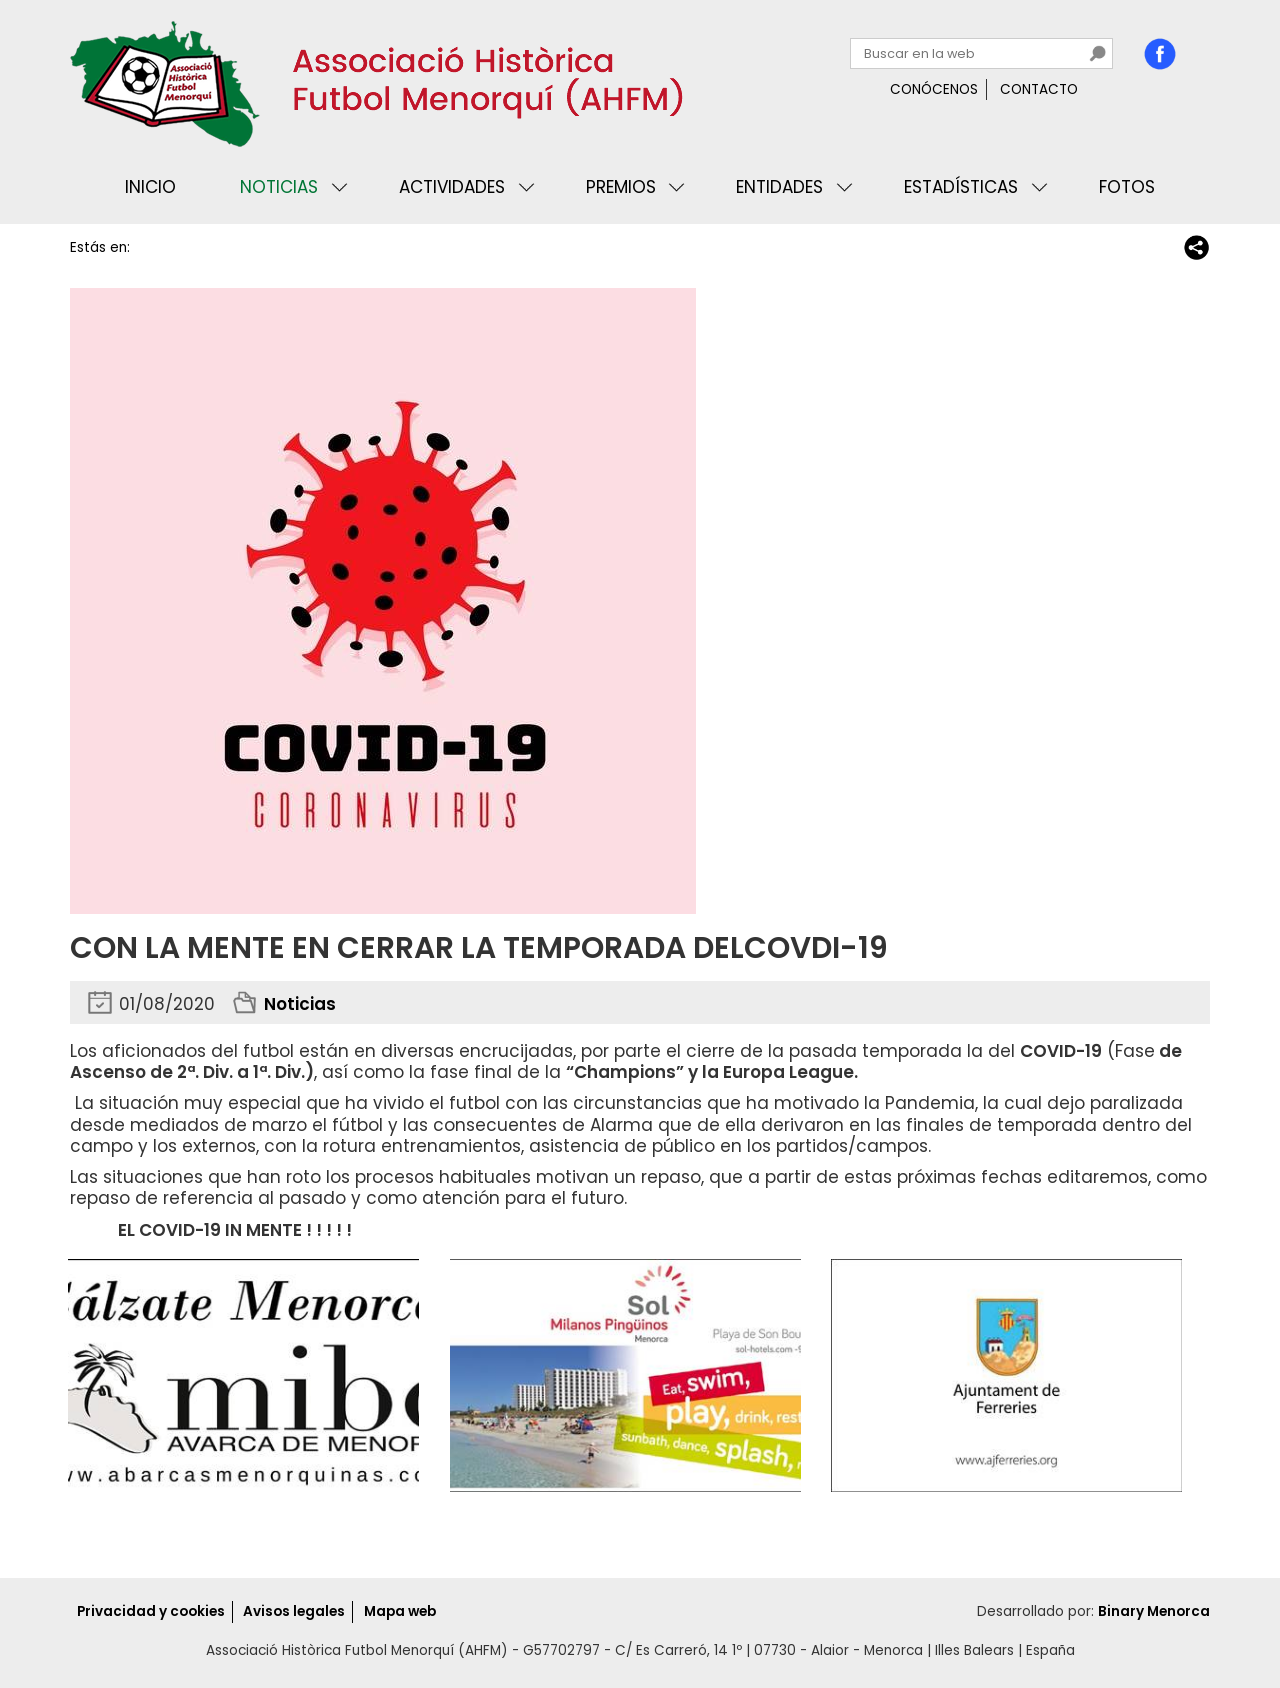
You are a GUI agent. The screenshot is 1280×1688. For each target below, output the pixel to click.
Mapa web (400, 1611)
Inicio (150, 187)
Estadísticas (961, 187)
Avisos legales (294, 1611)
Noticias (279, 187)
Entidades (779, 187)
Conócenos (934, 89)
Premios (621, 187)
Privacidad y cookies (151, 1611)
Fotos (1127, 187)
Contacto (1039, 89)
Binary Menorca (1154, 1611)
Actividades (452, 187)
